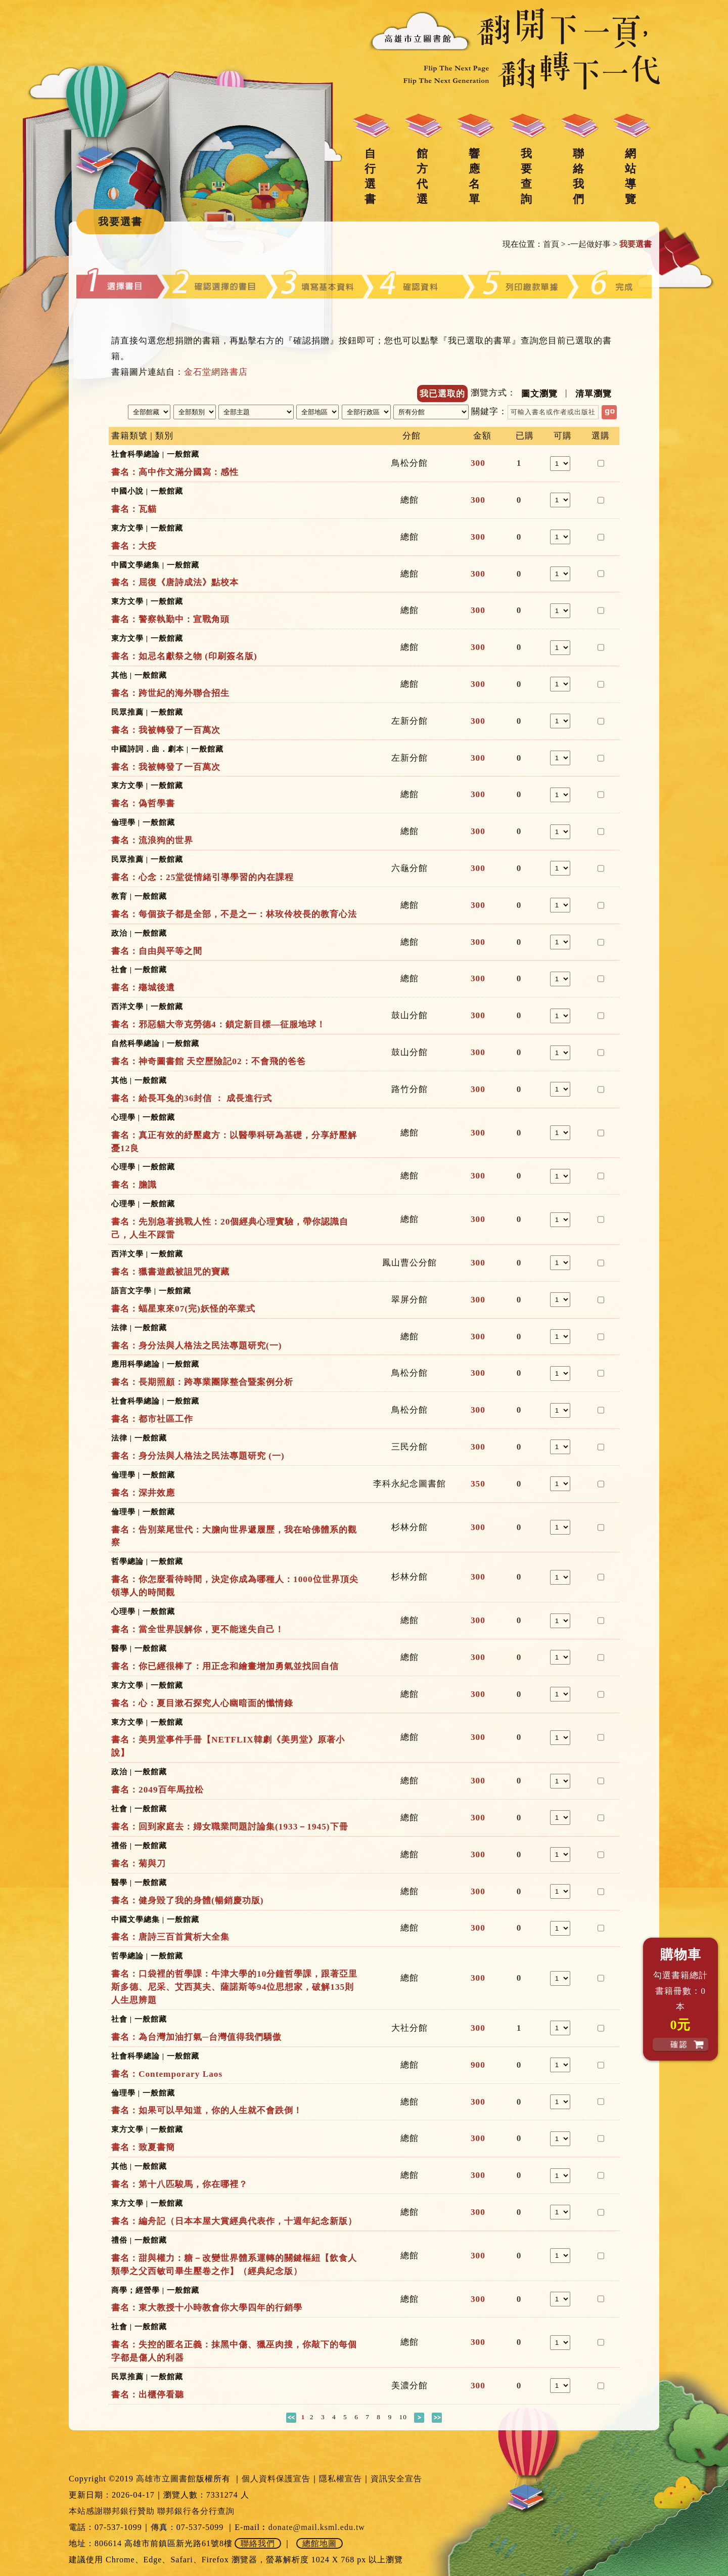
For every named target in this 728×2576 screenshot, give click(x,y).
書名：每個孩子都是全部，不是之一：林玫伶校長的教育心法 (234, 914)
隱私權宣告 (340, 2478)
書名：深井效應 (143, 1493)
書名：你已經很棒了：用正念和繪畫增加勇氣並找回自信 (225, 1666)
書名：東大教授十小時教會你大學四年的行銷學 (206, 2307)
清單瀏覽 (593, 394)
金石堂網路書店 (216, 372)
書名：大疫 (134, 546)
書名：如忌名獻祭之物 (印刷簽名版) (184, 656)
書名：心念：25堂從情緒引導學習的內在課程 (202, 877)
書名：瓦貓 (134, 509)
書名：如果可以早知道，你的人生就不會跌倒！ (206, 2110)
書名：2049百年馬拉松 (157, 1790)
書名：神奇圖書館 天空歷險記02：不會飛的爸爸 (208, 1061)
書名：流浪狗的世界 (152, 840)
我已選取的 (442, 394)
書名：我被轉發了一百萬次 (165, 730)
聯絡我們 (578, 176)
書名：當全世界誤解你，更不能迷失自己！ (197, 1629)
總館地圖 (319, 2543)
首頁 (551, 244)
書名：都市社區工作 (152, 1419)
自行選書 (370, 176)
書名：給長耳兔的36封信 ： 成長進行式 (191, 1098)
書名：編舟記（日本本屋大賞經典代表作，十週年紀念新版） (234, 2221)
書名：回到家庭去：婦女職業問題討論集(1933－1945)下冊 (229, 1826)
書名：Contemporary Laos (166, 2074)
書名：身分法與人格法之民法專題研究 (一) (198, 1456)
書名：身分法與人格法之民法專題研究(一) (196, 1345)
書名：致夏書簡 (143, 2147)
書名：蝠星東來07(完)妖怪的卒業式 (183, 1309)
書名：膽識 (134, 1185)
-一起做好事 (589, 244)
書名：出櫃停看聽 (147, 2394)
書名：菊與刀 (138, 1863)
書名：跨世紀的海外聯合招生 (170, 693)
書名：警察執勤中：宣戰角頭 (170, 619)
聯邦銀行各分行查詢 (196, 2511)
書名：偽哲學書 (143, 803)
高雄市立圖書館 (166, 2478)
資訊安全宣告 (396, 2478)
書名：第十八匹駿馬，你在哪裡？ (179, 2184)
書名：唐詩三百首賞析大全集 (170, 1937)
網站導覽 (630, 176)
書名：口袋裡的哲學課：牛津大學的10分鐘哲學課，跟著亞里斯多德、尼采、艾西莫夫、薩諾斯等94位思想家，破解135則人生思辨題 (234, 1987)
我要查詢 (526, 176)
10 (402, 2417)
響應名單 (474, 176)
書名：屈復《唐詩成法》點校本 (175, 582)
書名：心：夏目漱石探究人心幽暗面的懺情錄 (202, 1703)
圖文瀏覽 (539, 394)
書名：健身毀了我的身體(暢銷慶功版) (187, 1900)
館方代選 (422, 176)
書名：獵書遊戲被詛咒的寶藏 (170, 1272)
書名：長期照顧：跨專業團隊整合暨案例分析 (202, 1382)
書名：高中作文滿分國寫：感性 (175, 472)
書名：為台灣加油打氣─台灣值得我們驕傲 (196, 2037)
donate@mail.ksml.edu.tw (316, 2527)
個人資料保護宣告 (276, 2478)
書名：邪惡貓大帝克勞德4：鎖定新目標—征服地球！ (218, 1024)
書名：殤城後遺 (143, 987)
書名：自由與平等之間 (156, 951)
